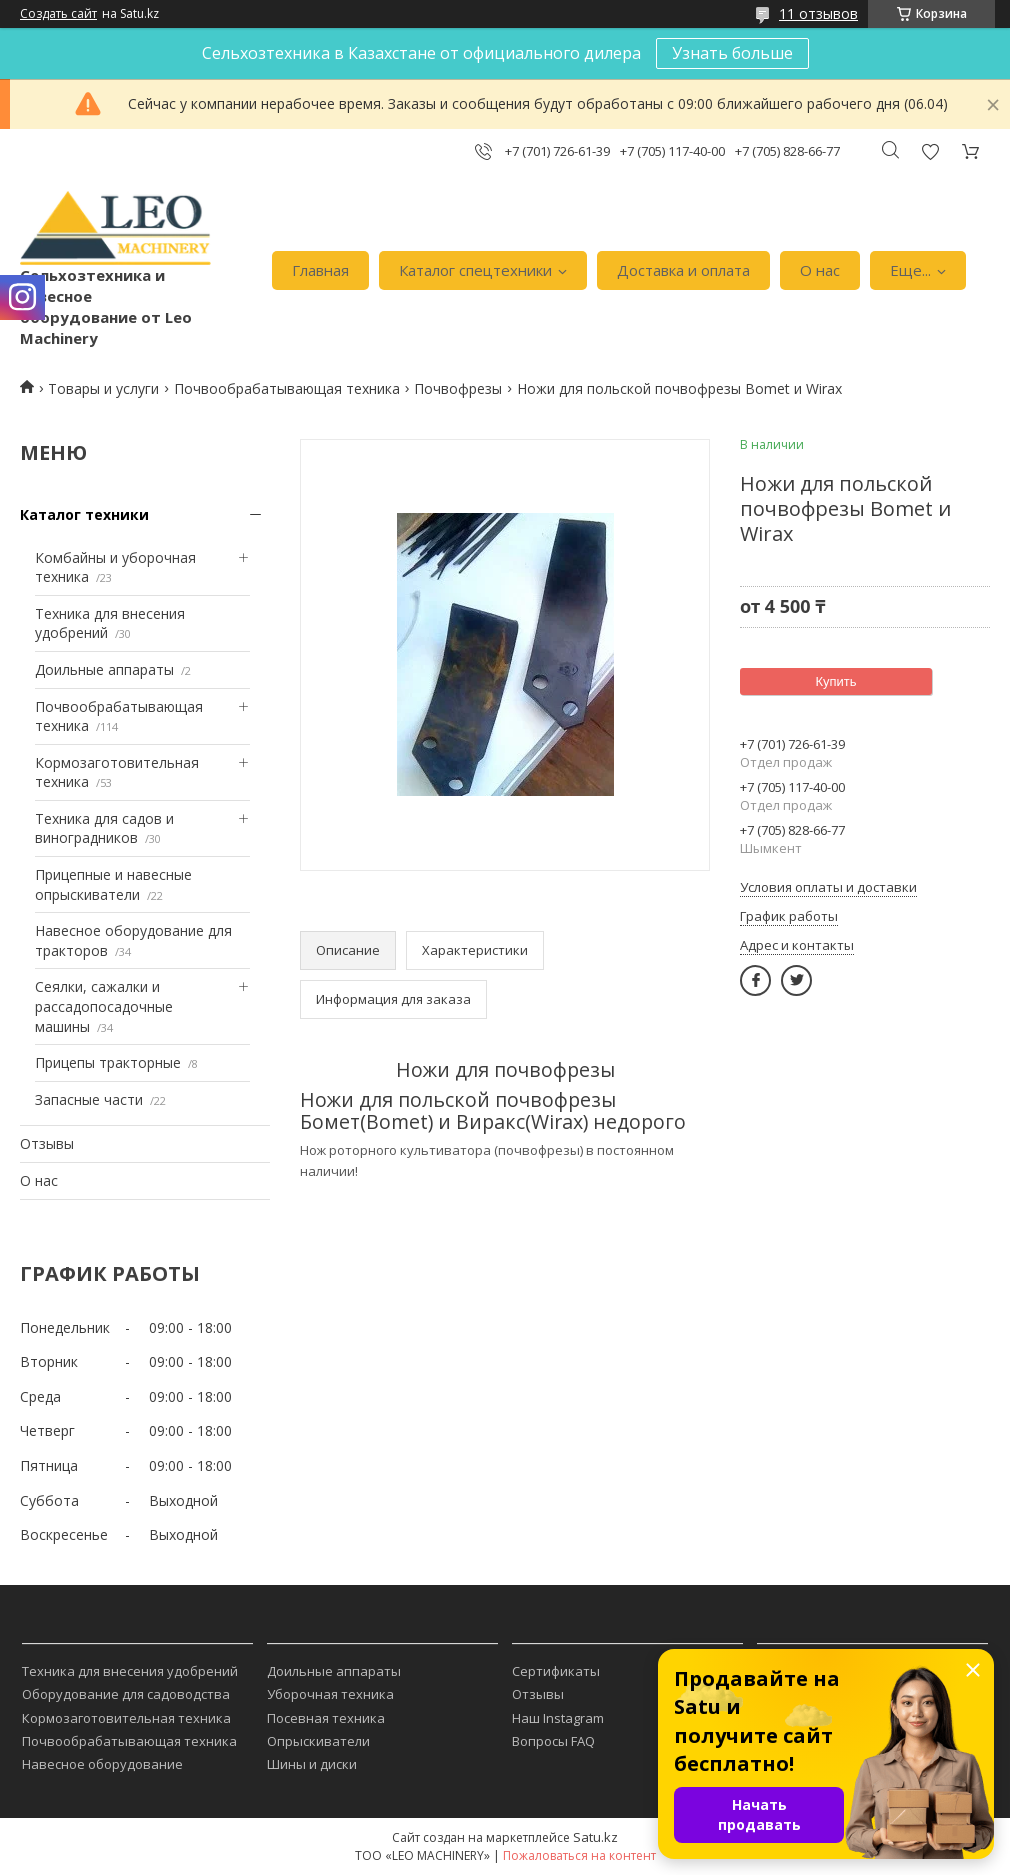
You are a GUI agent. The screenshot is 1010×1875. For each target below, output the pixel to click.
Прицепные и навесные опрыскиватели (113, 884)
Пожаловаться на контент (579, 1855)
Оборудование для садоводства (126, 1694)
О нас (820, 270)
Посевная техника (326, 1718)
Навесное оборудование (102, 1764)
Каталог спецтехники (475, 270)
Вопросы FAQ (553, 1741)
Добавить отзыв (930, 151)
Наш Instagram (558, 1718)
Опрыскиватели (318, 1741)
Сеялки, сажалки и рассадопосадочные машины (104, 1006)
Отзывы (47, 1143)
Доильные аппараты (104, 669)
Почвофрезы (458, 388)
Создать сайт (58, 14)
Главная (320, 270)
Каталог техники (84, 514)
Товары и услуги (103, 388)
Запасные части (89, 1099)
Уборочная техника (330, 1694)
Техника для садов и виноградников (104, 828)
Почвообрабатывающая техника (287, 388)
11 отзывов (818, 13)
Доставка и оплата (683, 270)
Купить (835, 681)
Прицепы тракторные (108, 1062)
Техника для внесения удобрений (130, 1671)
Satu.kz (595, 1837)
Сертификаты (556, 1671)
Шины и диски (312, 1764)
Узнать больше (732, 53)
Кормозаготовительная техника (126, 1718)
